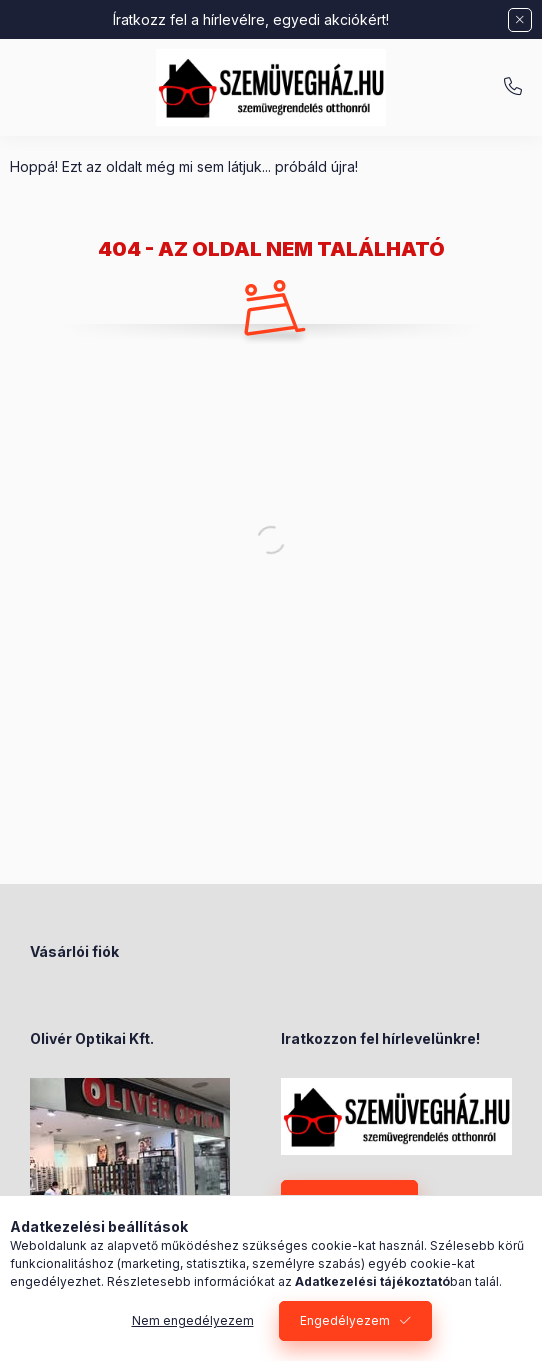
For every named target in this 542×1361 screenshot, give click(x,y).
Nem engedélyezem (193, 1320)
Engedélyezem (345, 1320)
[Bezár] (520, 20)
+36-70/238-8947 (513, 87)
